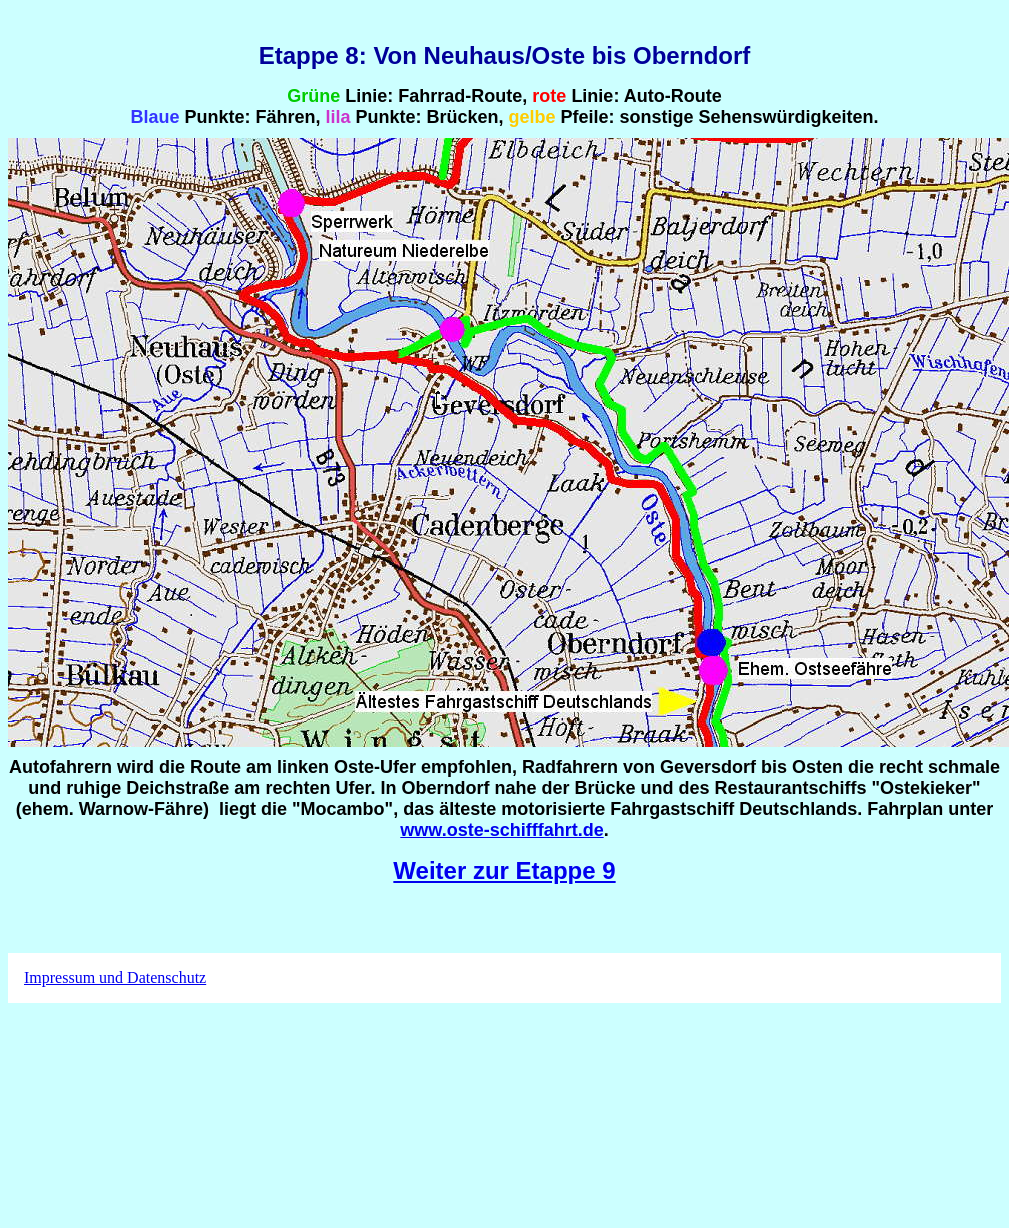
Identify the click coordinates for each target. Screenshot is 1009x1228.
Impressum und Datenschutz (115, 977)
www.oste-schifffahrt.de (501, 830)
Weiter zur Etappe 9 (504, 870)
